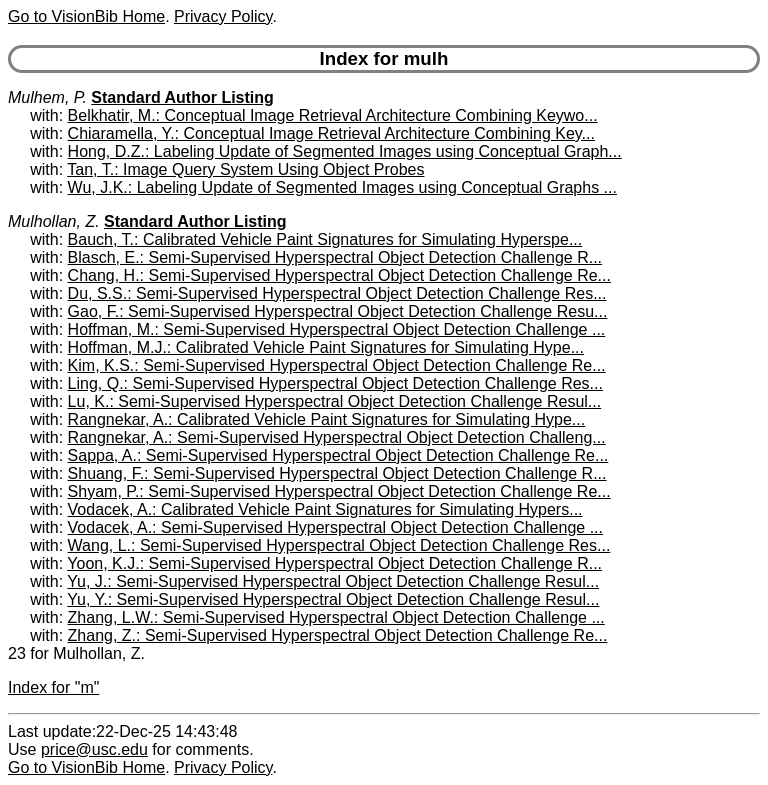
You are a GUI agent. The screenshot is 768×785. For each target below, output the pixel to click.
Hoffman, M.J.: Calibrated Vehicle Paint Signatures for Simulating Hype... (326, 347)
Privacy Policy (223, 16)
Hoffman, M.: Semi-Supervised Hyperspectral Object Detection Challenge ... (337, 329)
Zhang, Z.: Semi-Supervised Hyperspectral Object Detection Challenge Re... (338, 635)
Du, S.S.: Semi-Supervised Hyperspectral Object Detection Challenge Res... (337, 293)
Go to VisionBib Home (86, 16)
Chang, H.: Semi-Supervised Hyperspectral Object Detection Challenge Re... (339, 275)
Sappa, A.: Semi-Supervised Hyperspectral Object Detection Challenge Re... (338, 455)
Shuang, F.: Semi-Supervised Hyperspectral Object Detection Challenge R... (337, 473)
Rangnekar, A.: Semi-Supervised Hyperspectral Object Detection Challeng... (337, 437)
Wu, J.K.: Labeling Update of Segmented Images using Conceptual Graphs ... (342, 187)
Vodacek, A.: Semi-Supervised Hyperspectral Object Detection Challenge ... (335, 527)
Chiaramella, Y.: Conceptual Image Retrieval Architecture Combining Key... (331, 133)
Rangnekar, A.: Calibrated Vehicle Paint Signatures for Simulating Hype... (327, 419)
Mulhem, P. (47, 97)
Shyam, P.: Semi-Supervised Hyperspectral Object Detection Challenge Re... (339, 491)
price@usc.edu (94, 749)
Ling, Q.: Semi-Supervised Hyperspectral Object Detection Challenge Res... (335, 383)
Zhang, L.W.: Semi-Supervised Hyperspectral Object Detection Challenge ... (336, 617)
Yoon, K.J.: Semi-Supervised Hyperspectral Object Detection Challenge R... (334, 563)
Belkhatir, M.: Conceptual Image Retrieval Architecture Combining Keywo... (333, 115)
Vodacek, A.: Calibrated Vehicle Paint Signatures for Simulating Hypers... (325, 509)
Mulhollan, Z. (54, 221)
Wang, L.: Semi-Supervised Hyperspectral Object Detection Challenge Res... (339, 545)
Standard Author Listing (182, 97)
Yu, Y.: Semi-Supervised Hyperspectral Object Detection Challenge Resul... (333, 599)
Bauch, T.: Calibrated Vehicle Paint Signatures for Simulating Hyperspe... (325, 239)
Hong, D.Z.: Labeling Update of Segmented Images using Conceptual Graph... (345, 151)
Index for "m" (53, 687)
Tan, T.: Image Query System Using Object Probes (245, 169)
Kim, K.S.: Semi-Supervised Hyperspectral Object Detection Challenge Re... (337, 365)
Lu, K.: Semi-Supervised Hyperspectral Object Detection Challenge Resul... (335, 401)
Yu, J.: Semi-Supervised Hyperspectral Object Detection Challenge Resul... (333, 581)
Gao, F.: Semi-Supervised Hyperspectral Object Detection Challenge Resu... (338, 311)
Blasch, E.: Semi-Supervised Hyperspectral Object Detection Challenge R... (335, 257)
